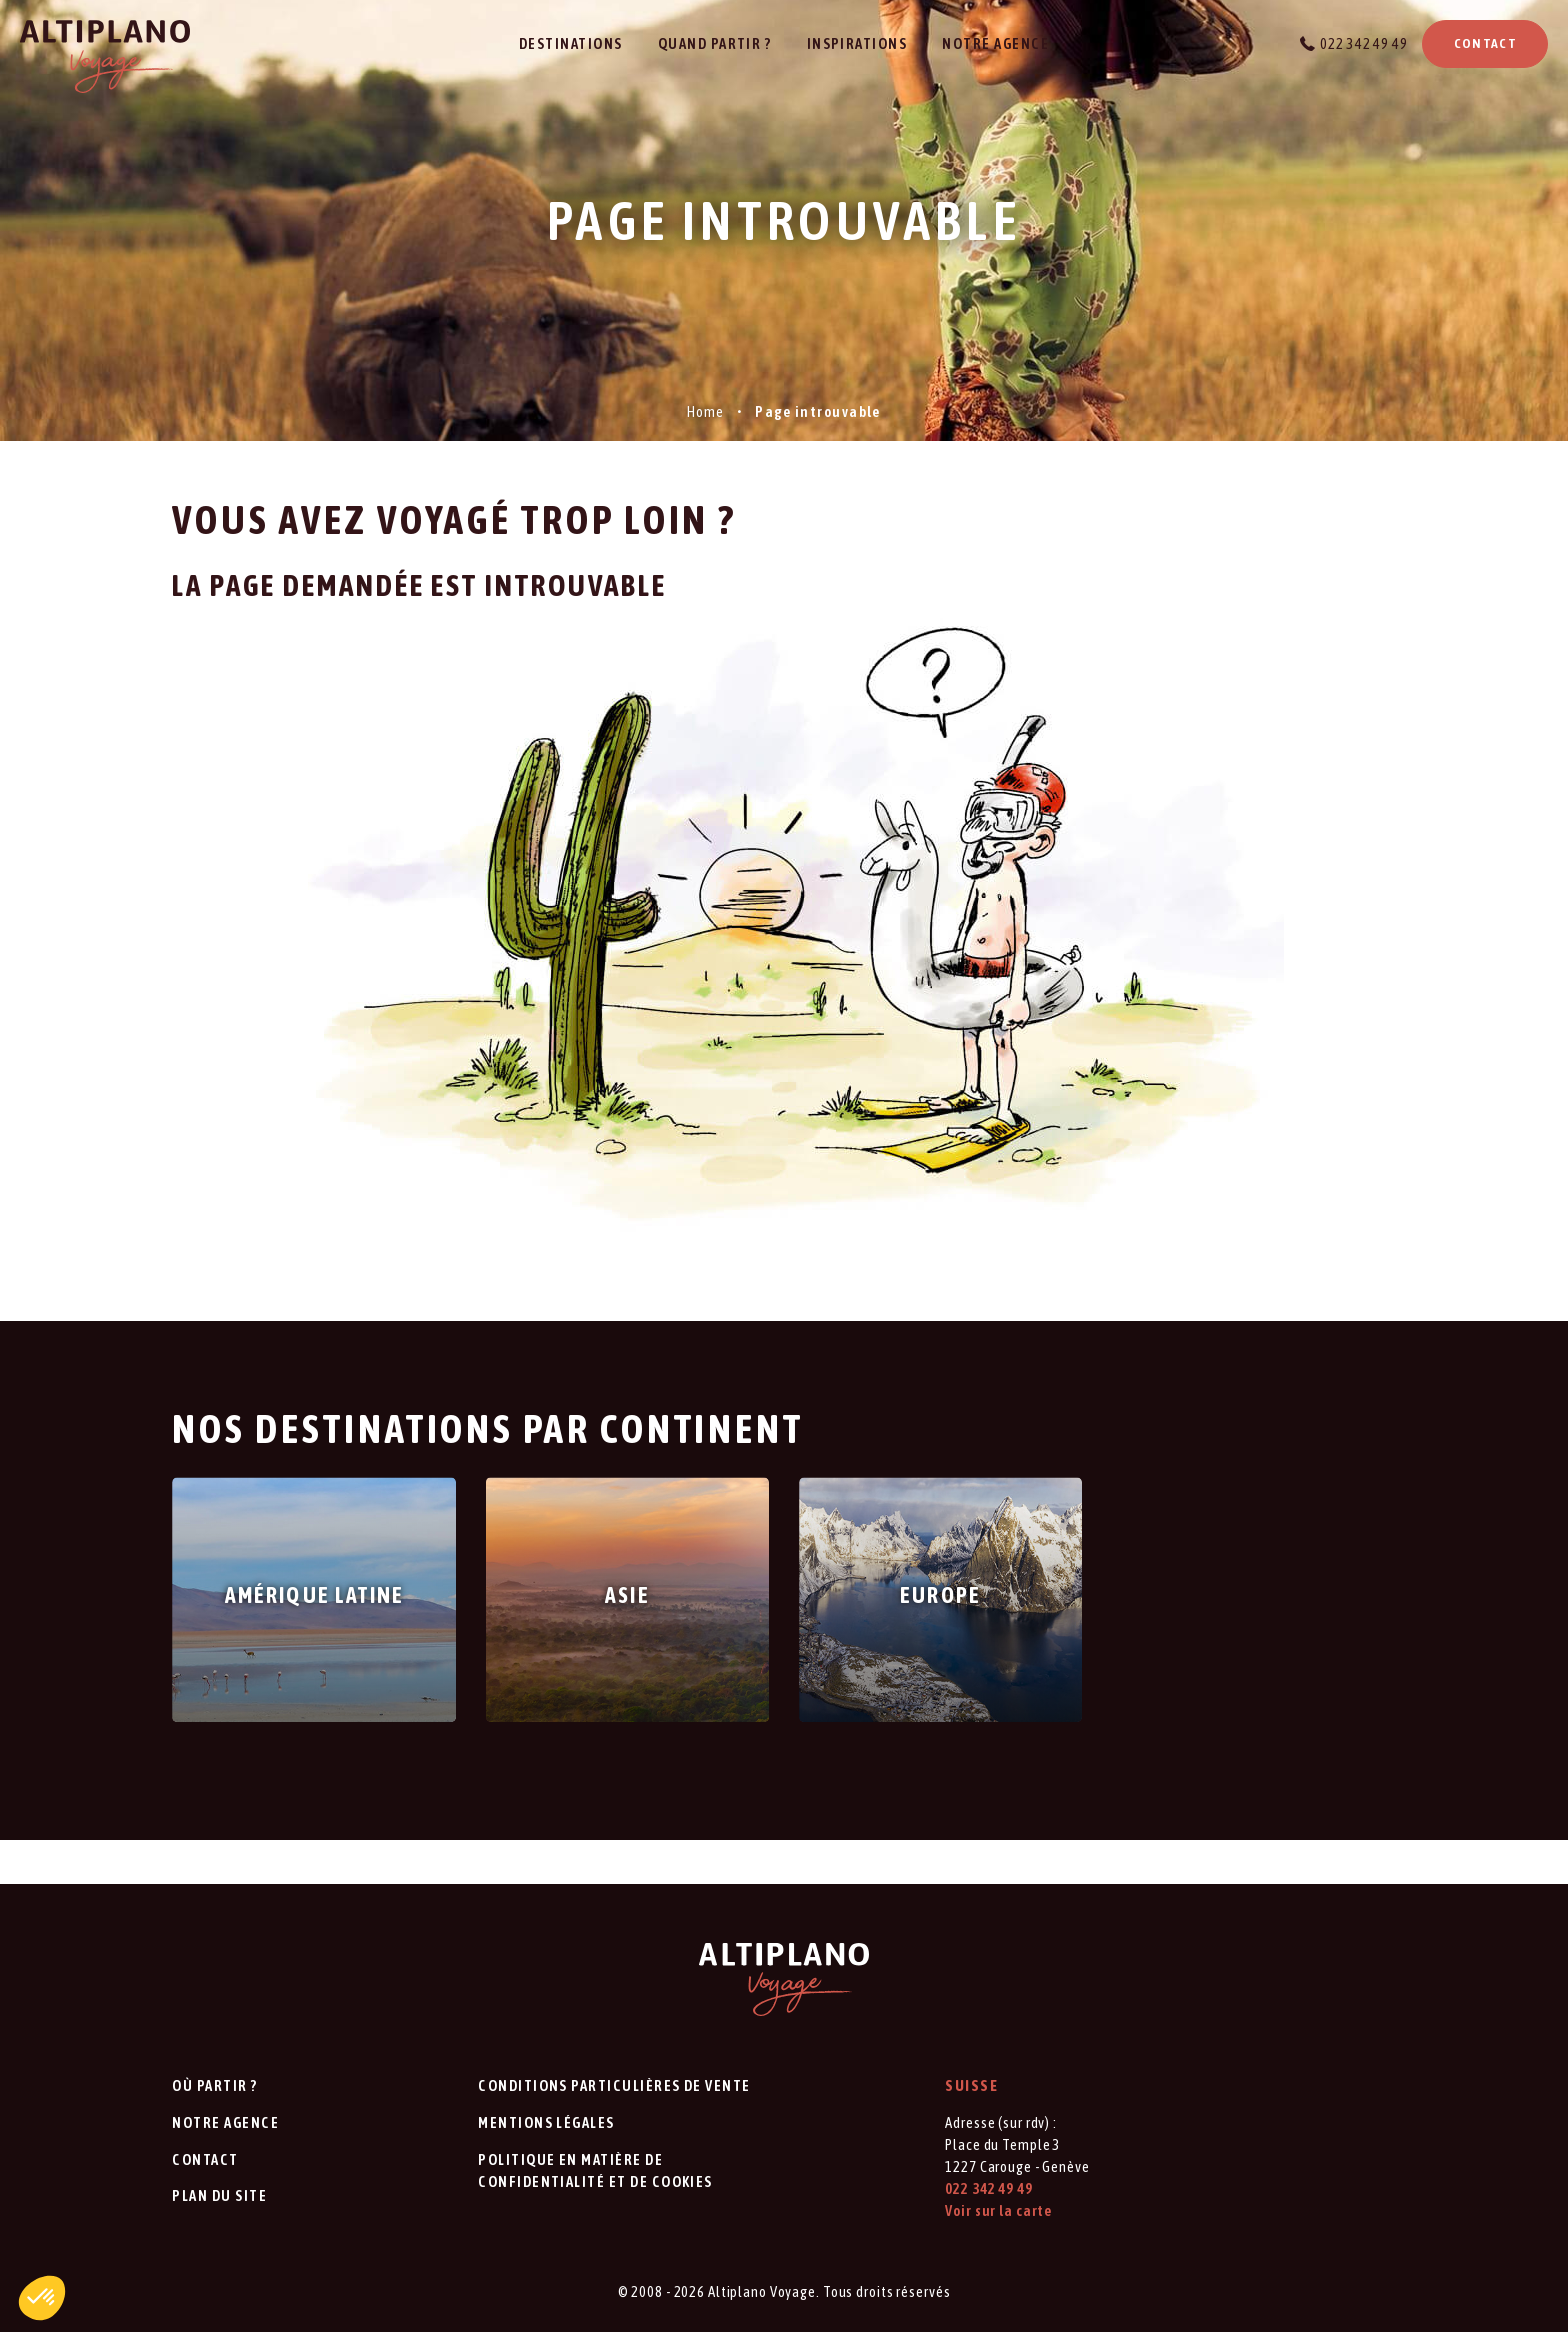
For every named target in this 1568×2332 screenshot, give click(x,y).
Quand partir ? (715, 43)
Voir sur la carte (998, 2210)
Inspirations (857, 43)
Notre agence (995, 43)
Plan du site (219, 2195)
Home (705, 411)
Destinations (571, 43)
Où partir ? (214, 2085)
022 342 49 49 (1363, 43)
